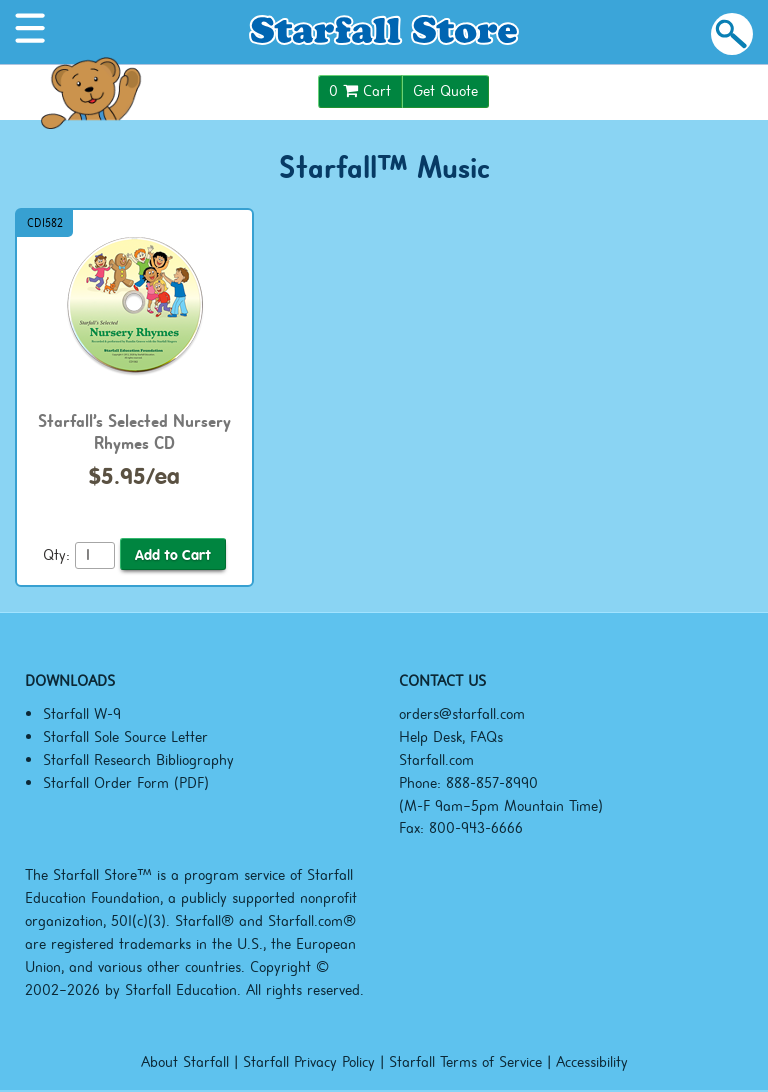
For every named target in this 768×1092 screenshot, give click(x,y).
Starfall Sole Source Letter (125, 737)
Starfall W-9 (82, 714)
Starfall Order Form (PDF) (126, 783)
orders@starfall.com (462, 714)
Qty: (56, 555)
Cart (360, 91)
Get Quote (445, 91)
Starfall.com (436, 760)
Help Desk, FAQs (451, 737)
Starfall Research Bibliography (138, 760)
